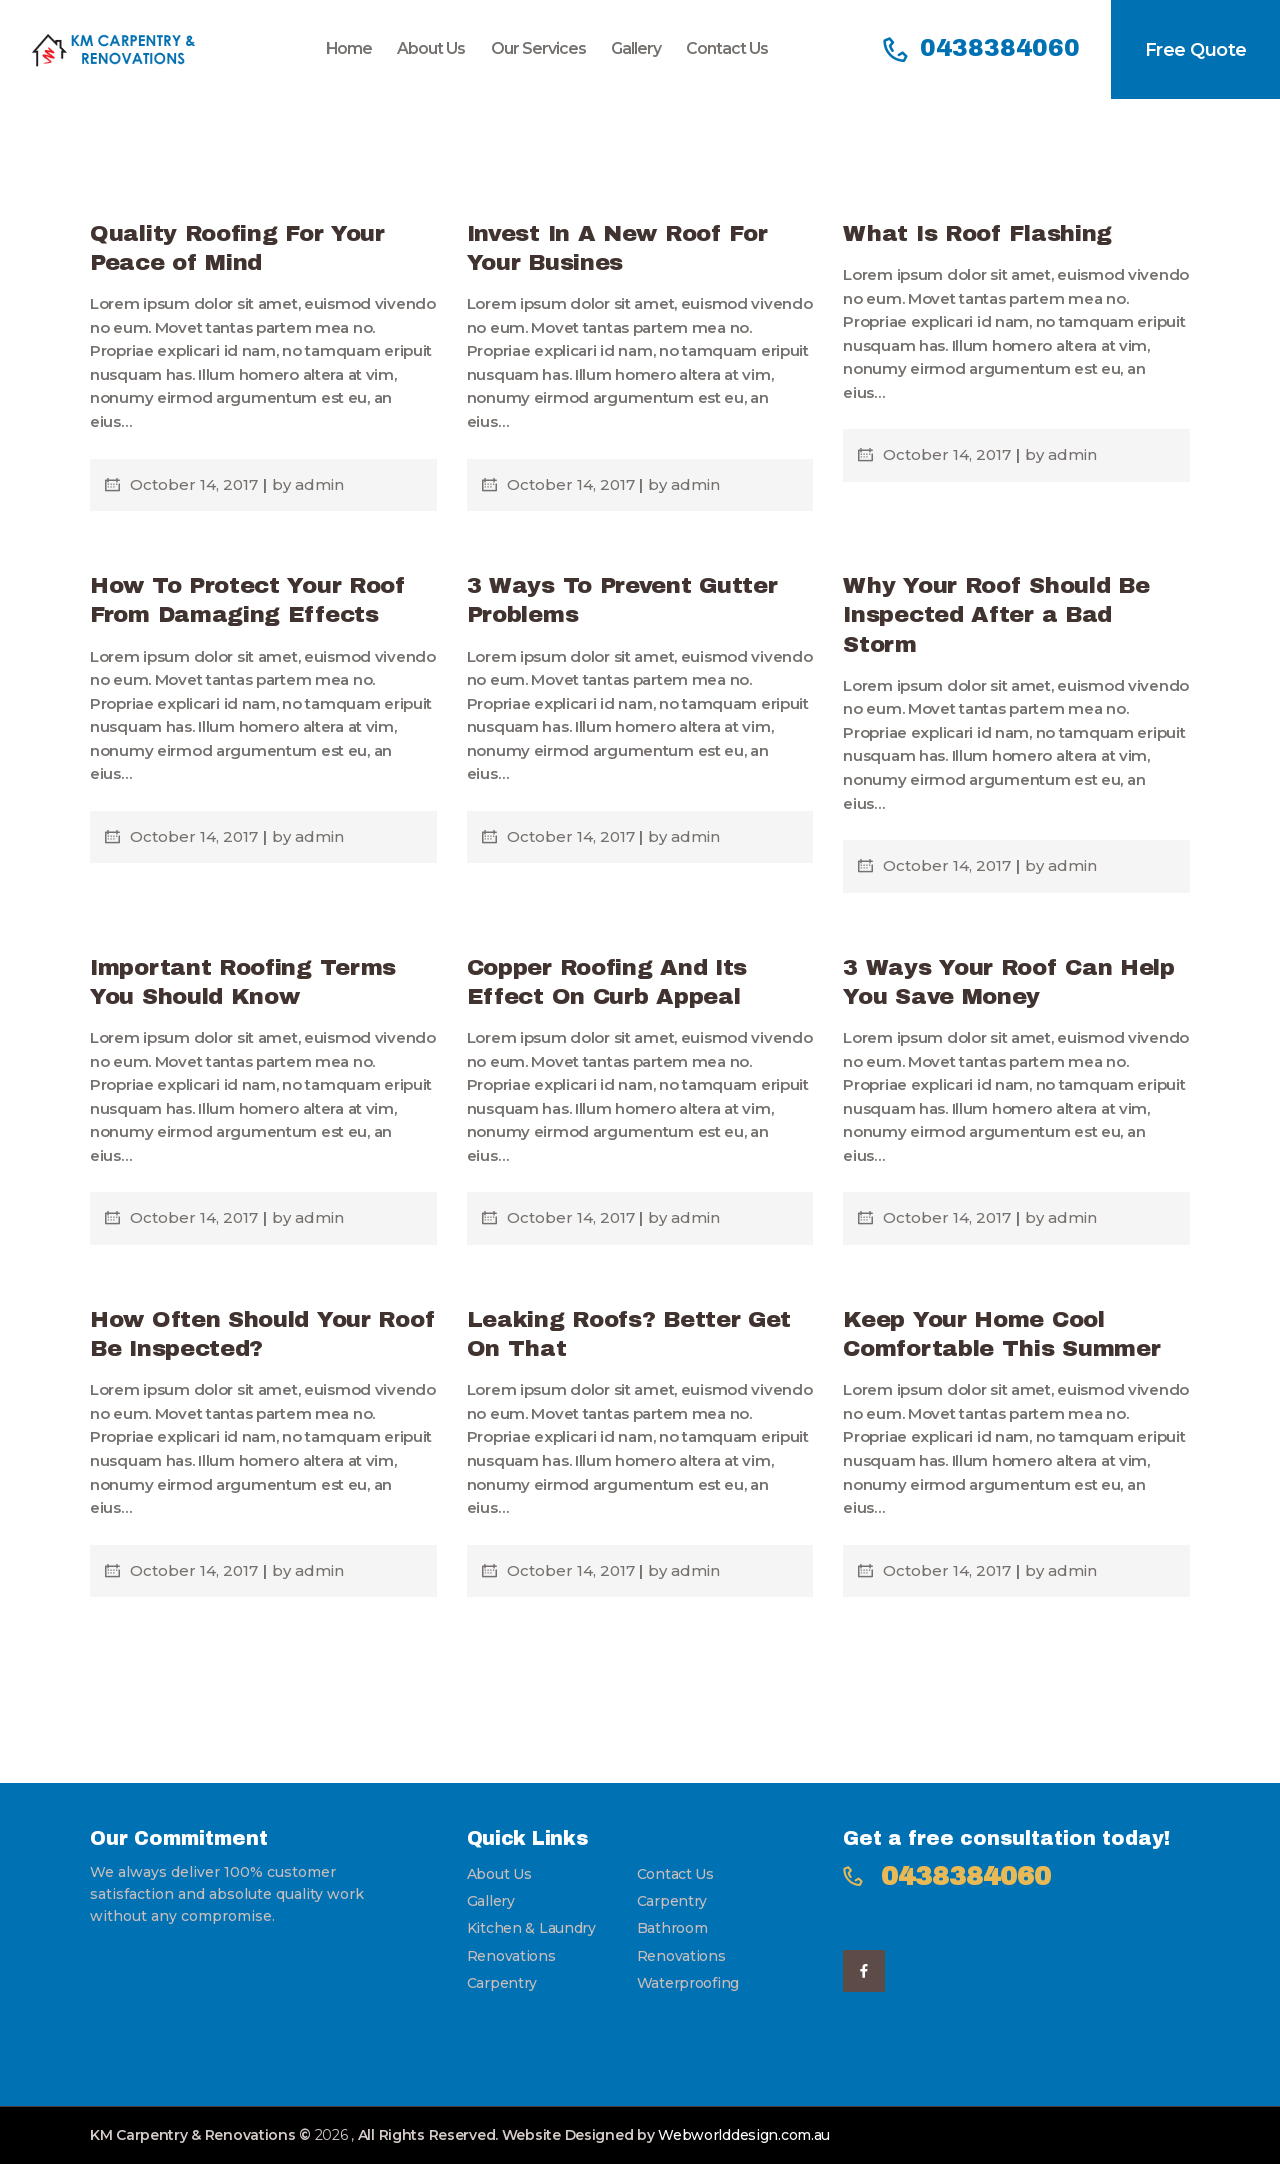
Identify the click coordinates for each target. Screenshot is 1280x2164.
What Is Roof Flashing (977, 233)
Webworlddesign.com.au (744, 2135)
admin (319, 484)
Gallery (491, 1901)
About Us (499, 1874)
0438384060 (966, 1876)
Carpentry (672, 1901)
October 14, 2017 (196, 484)
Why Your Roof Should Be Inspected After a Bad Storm (996, 615)
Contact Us (675, 1874)
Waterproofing (688, 1983)
